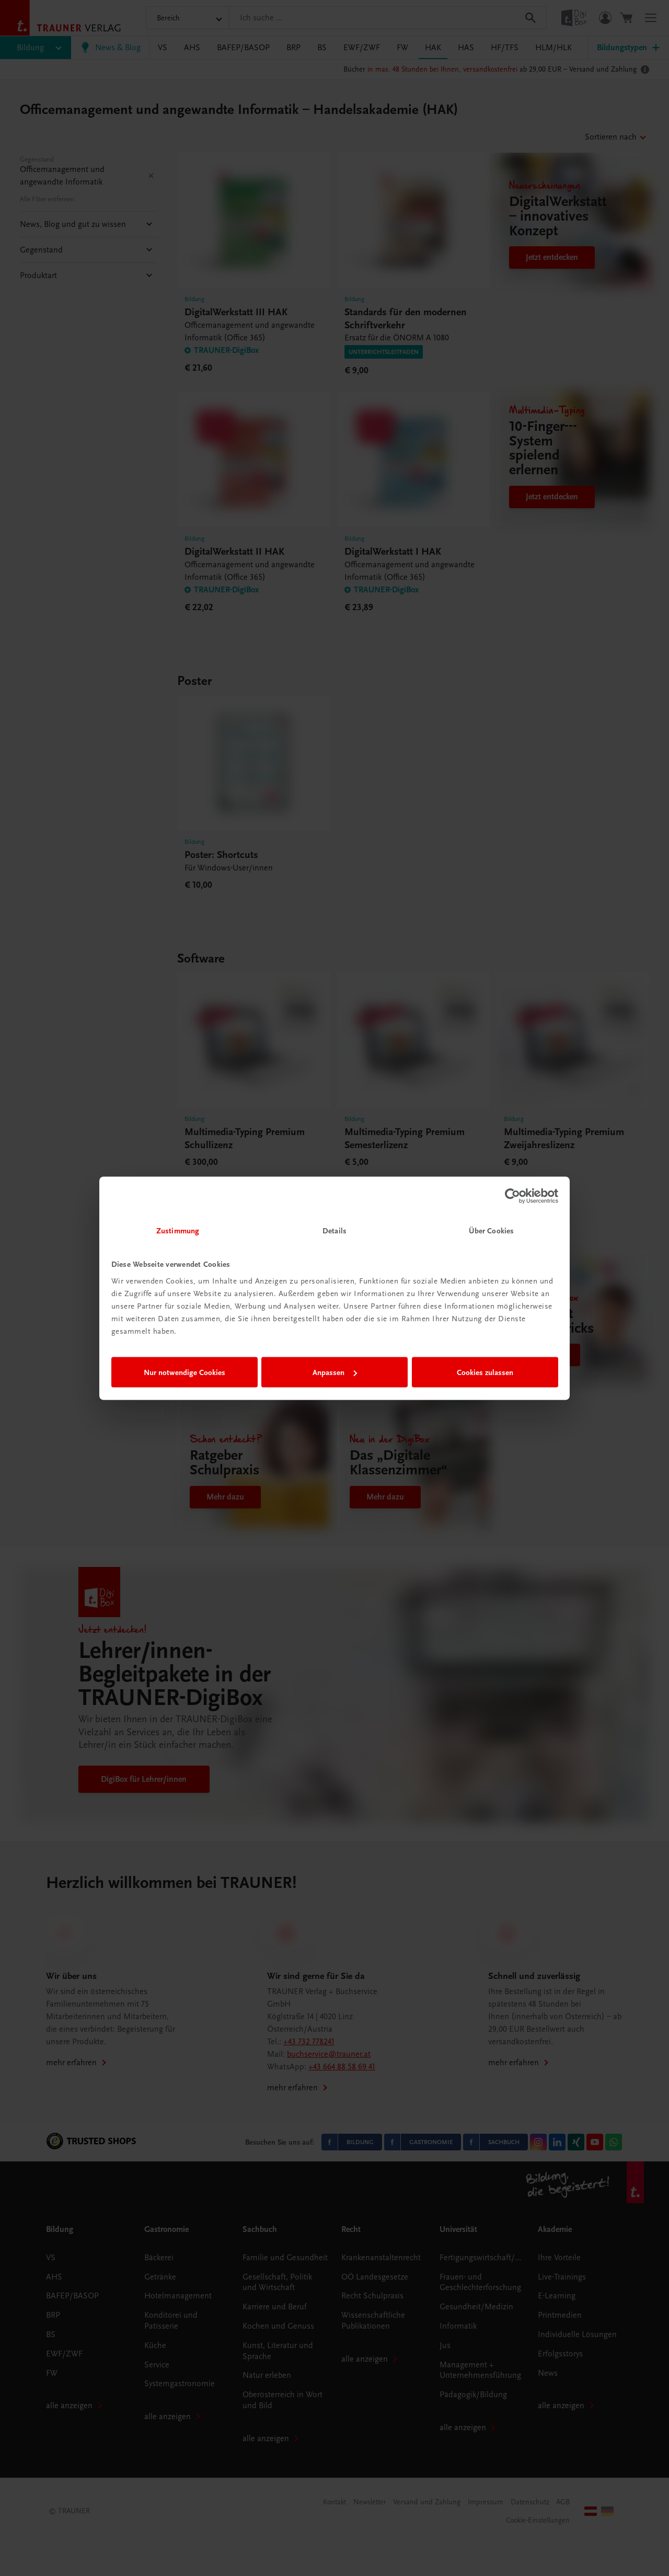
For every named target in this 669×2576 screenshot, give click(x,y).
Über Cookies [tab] (491, 1230)
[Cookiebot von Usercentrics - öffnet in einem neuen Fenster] (512, 1196)
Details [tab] (334, 1230)
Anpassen (335, 1372)
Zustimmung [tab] (177, 1230)
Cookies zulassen (485, 1372)
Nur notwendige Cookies (184, 1372)
